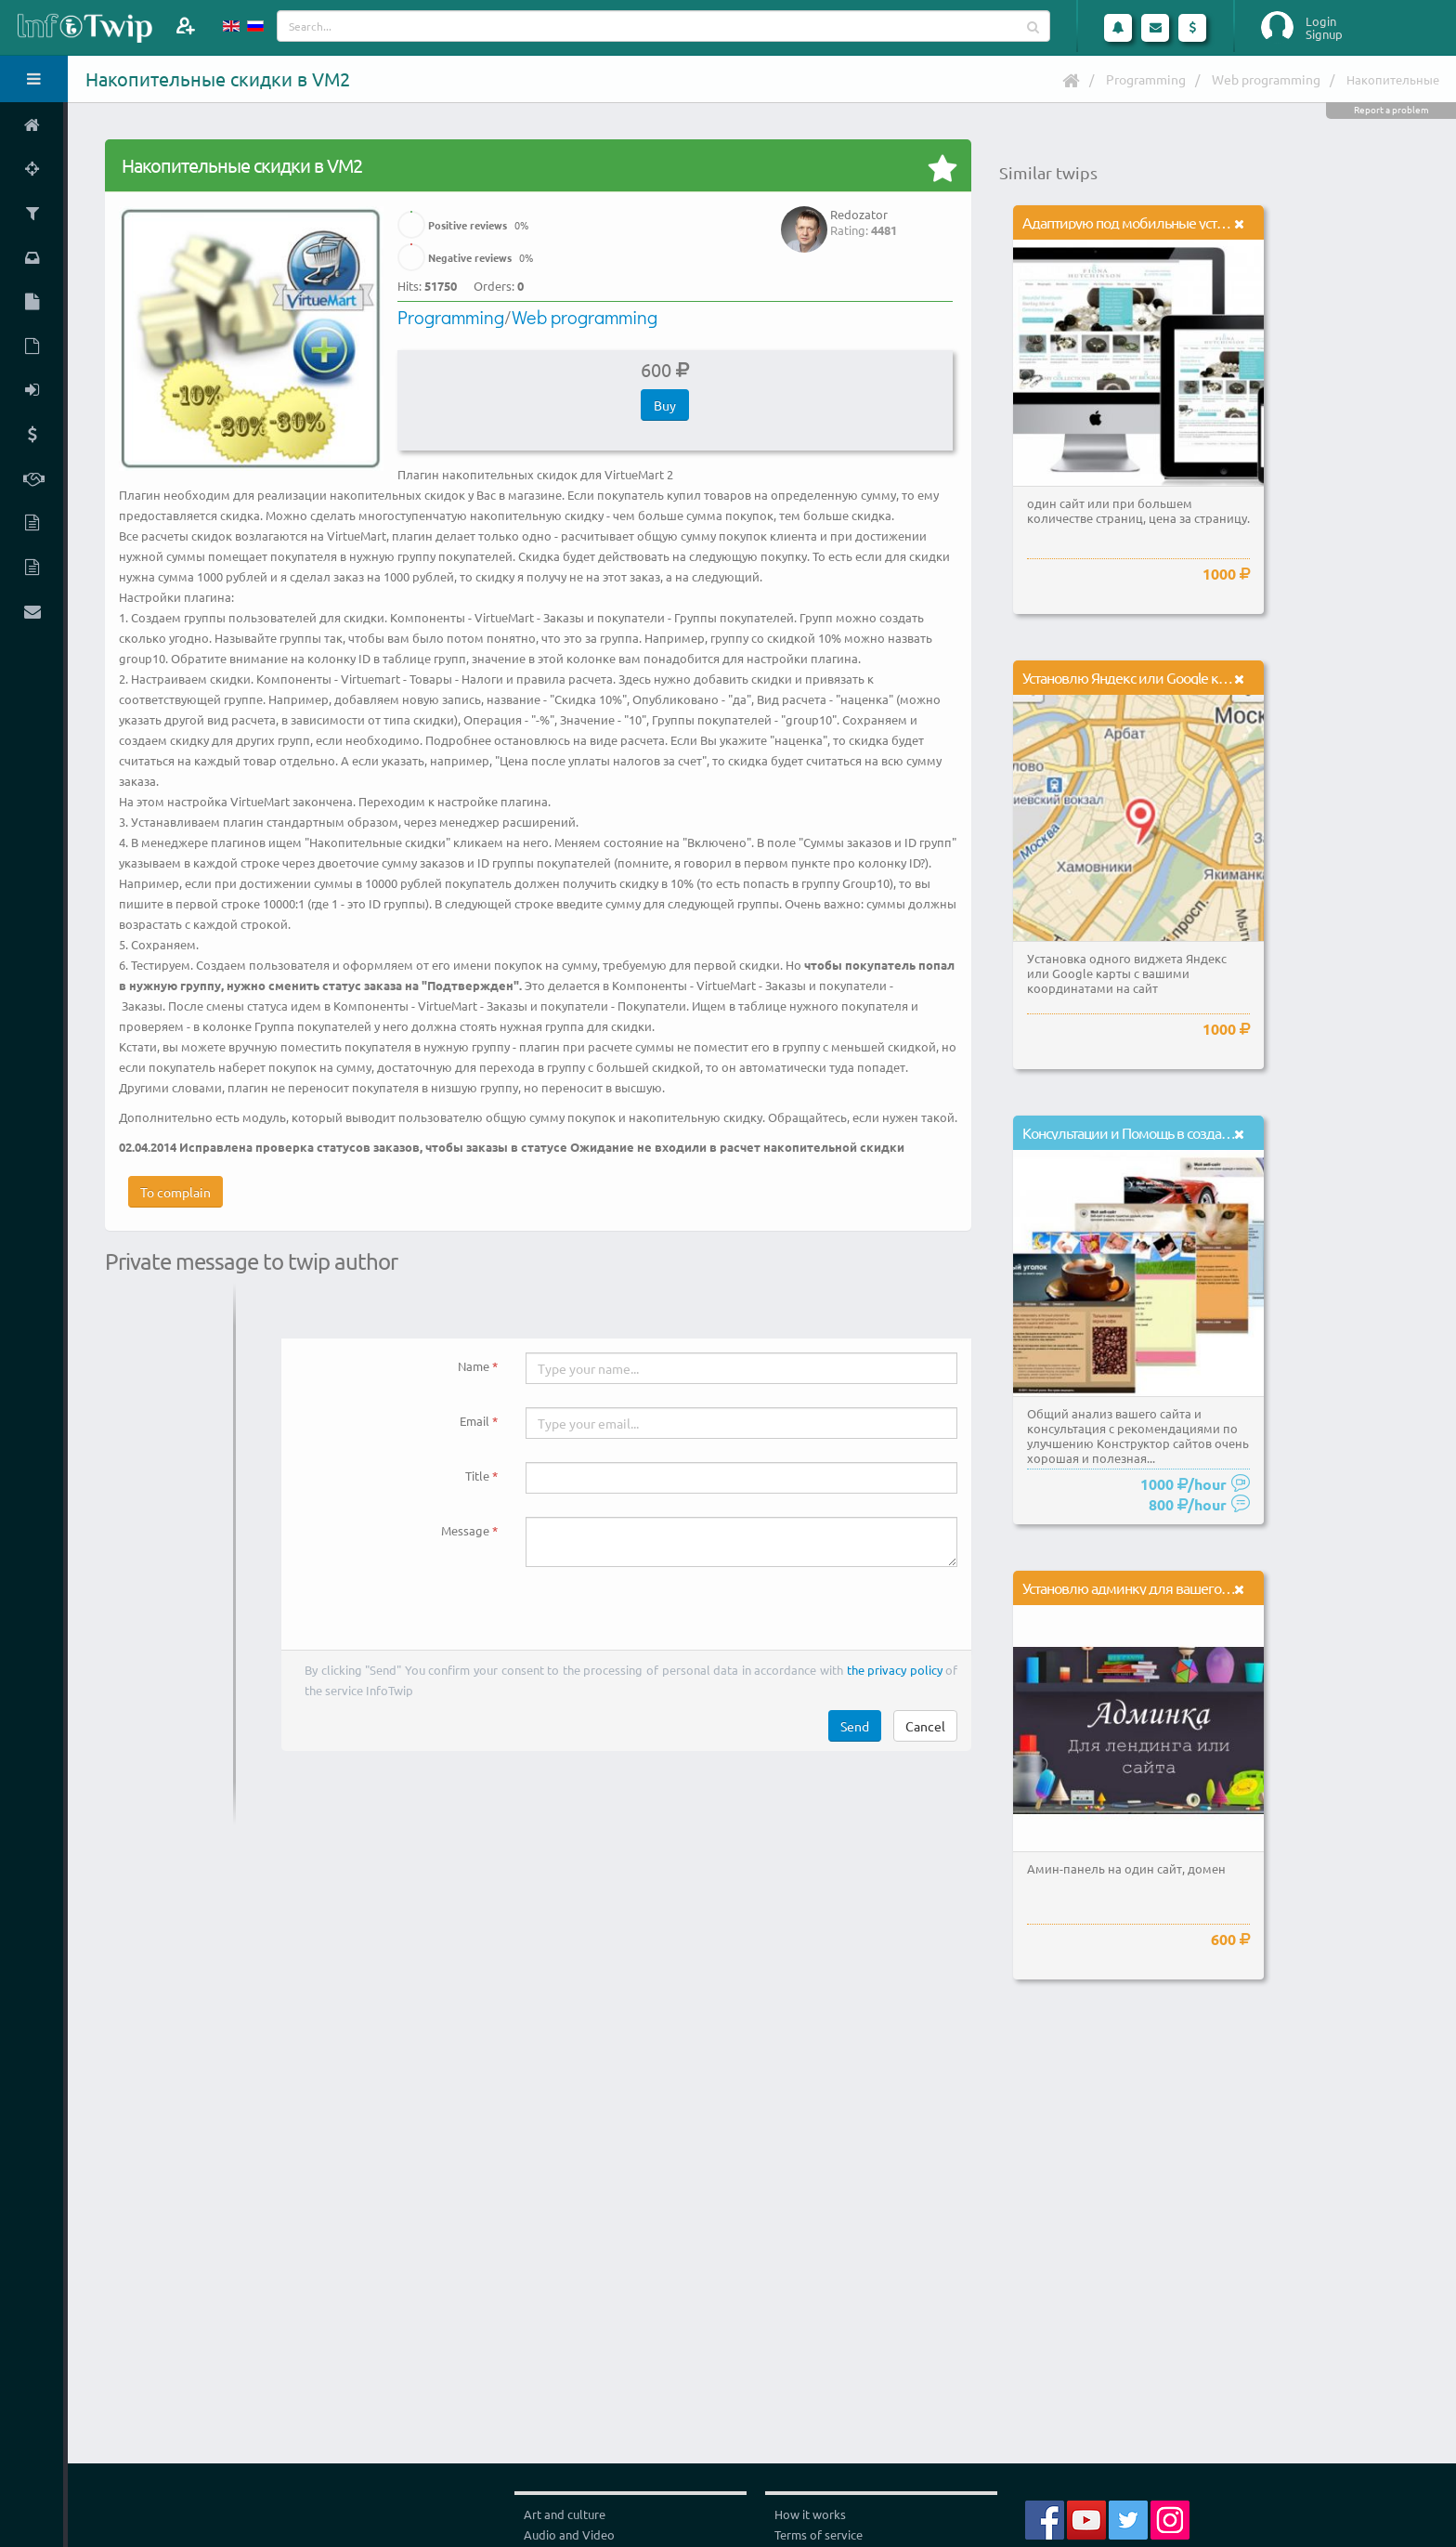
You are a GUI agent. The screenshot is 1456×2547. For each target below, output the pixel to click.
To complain (175, 1191)
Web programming (1266, 79)
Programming (1146, 79)
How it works (810, 2514)
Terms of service (818, 2534)
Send (854, 1726)
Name (473, 1366)
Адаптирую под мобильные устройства (1143, 222)
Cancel (925, 1726)
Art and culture (564, 2514)
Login (1321, 21)
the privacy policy (894, 1670)
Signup (1324, 34)
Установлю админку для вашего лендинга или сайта (1184, 1587)
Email (474, 1421)
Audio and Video (569, 2534)
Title (477, 1475)
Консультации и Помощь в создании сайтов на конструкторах (1209, 1132)
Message (465, 1530)
